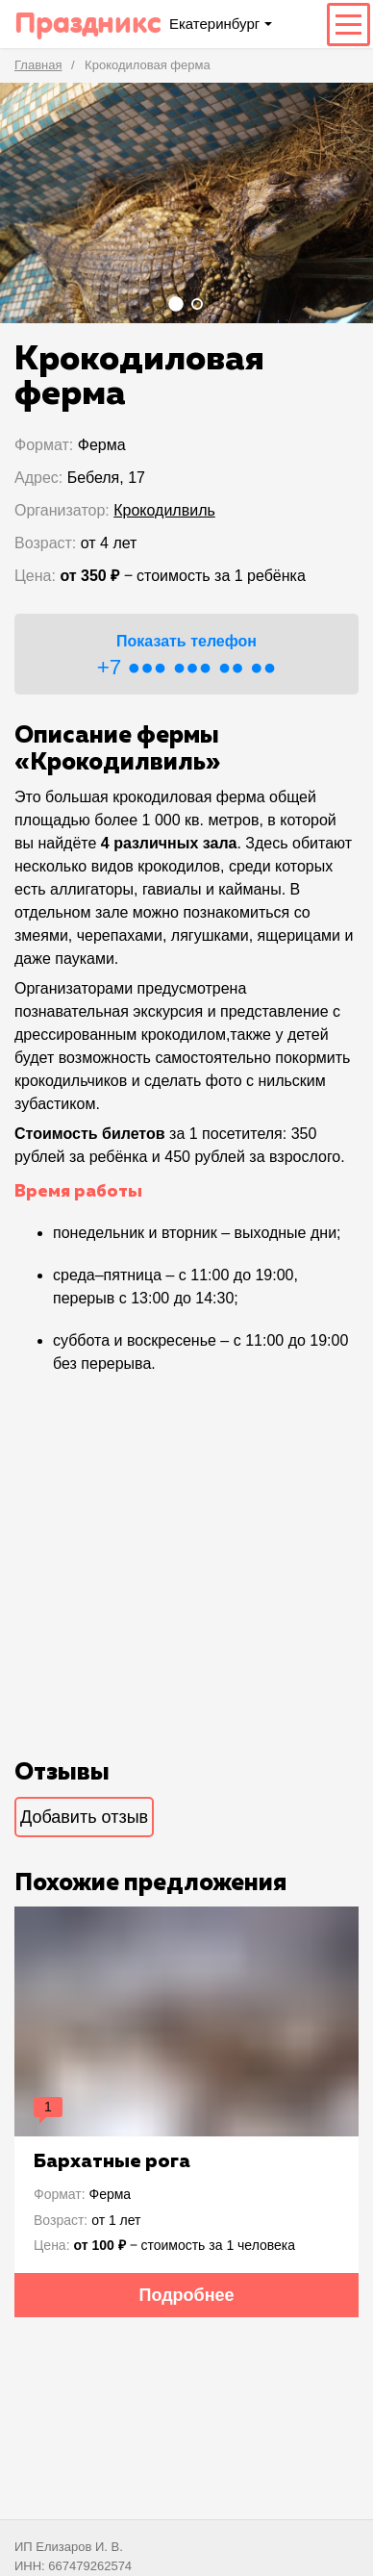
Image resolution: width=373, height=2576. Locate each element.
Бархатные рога (112, 2161)
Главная (38, 65)
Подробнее (186, 2295)
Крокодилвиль (164, 510)
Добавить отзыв (84, 1817)
